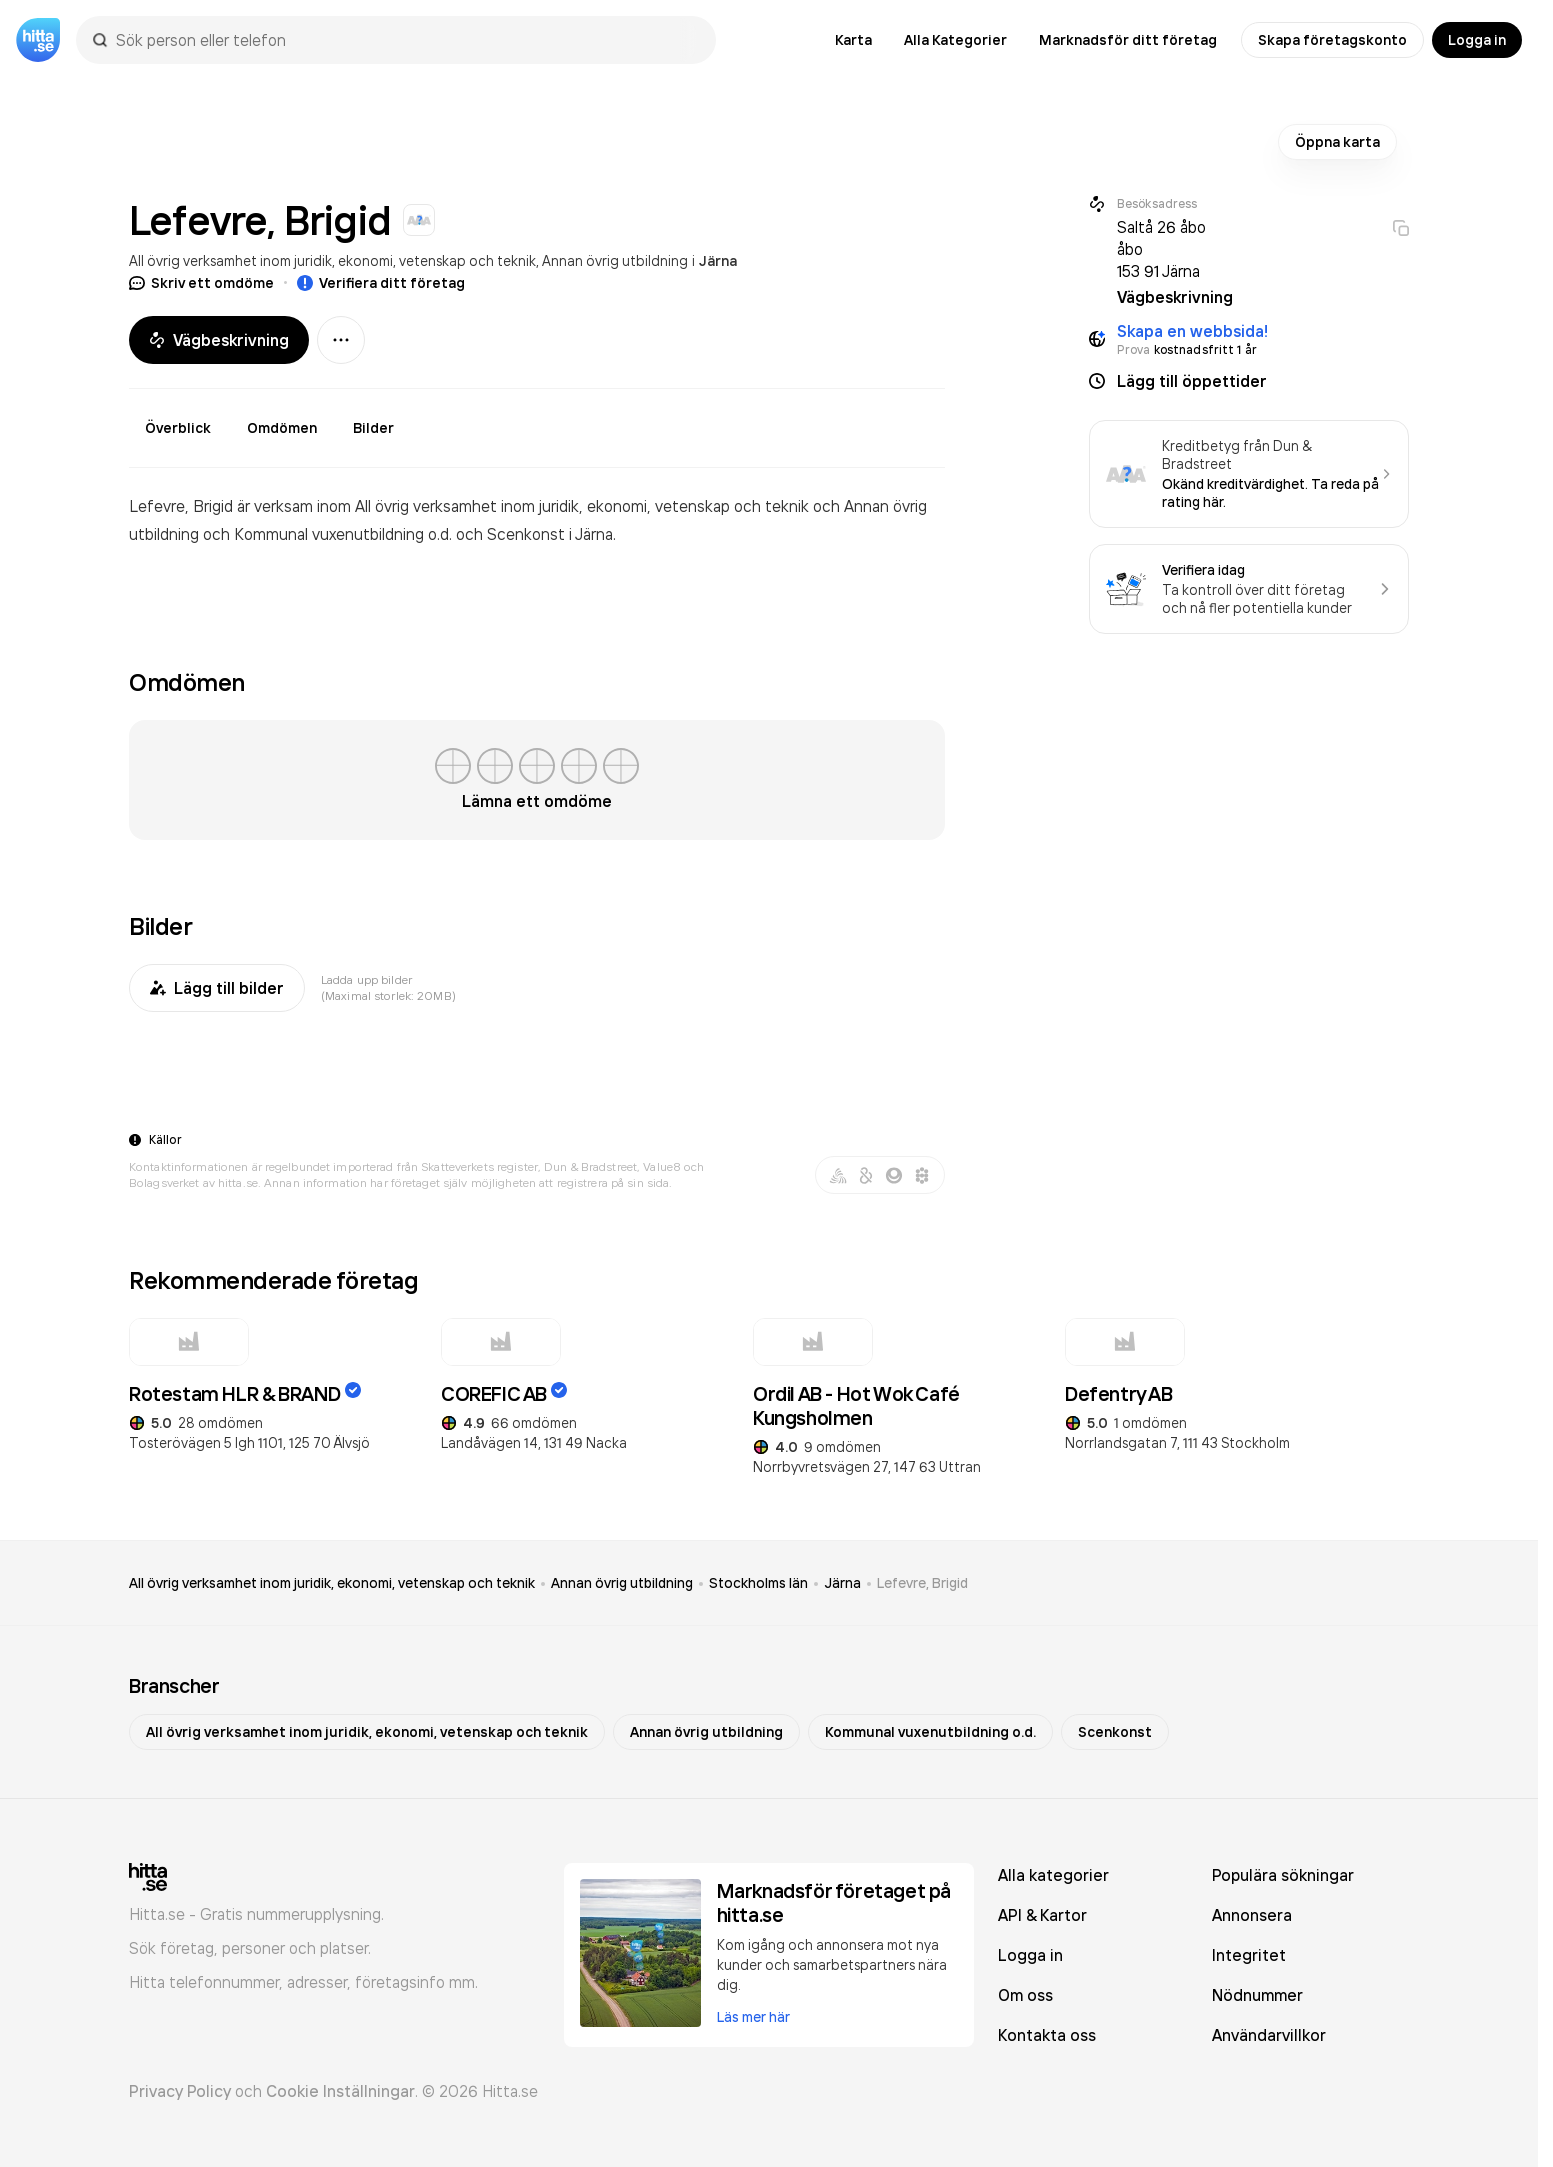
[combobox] (406, 40)
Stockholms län (758, 1583)
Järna (718, 261)
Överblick (178, 428)
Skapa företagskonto (1332, 40)
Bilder (373, 428)
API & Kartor (1042, 1915)
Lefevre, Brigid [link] (922, 1583)
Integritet (1249, 1955)
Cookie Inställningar (340, 2091)
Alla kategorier (1053, 1875)
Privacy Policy (180, 2091)
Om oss (1025, 1995)
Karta (853, 40)
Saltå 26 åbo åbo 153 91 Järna (1161, 249)
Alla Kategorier (955, 40)
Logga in (1477, 40)
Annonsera (1252, 1915)
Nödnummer (1257, 1995)
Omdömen (282, 428)
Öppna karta (1337, 142)
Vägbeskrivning (219, 340)
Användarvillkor (1269, 2035)
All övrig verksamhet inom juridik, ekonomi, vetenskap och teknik (332, 260)
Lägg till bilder (217, 988)
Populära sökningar (1283, 1875)
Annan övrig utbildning (615, 260)
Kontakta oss (1047, 2035)
